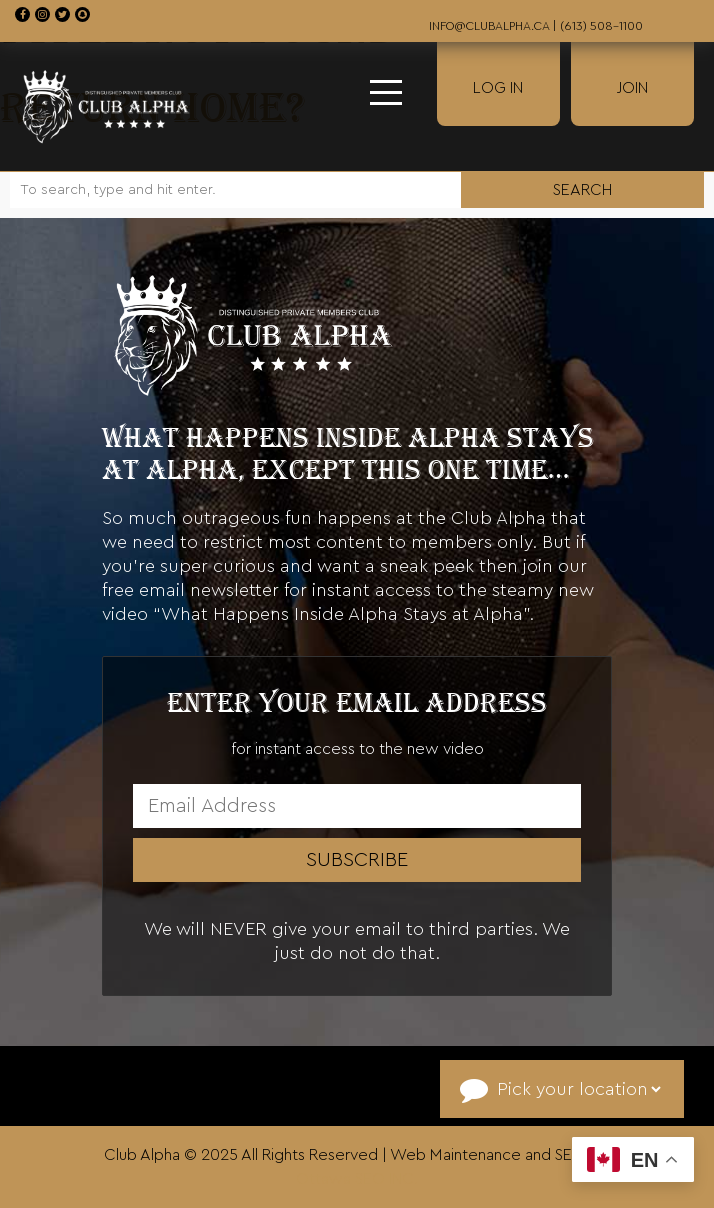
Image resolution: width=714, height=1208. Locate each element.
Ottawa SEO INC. (357, 1179)
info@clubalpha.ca (489, 26)
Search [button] (582, 190)
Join (632, 88)
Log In (498, 88)
